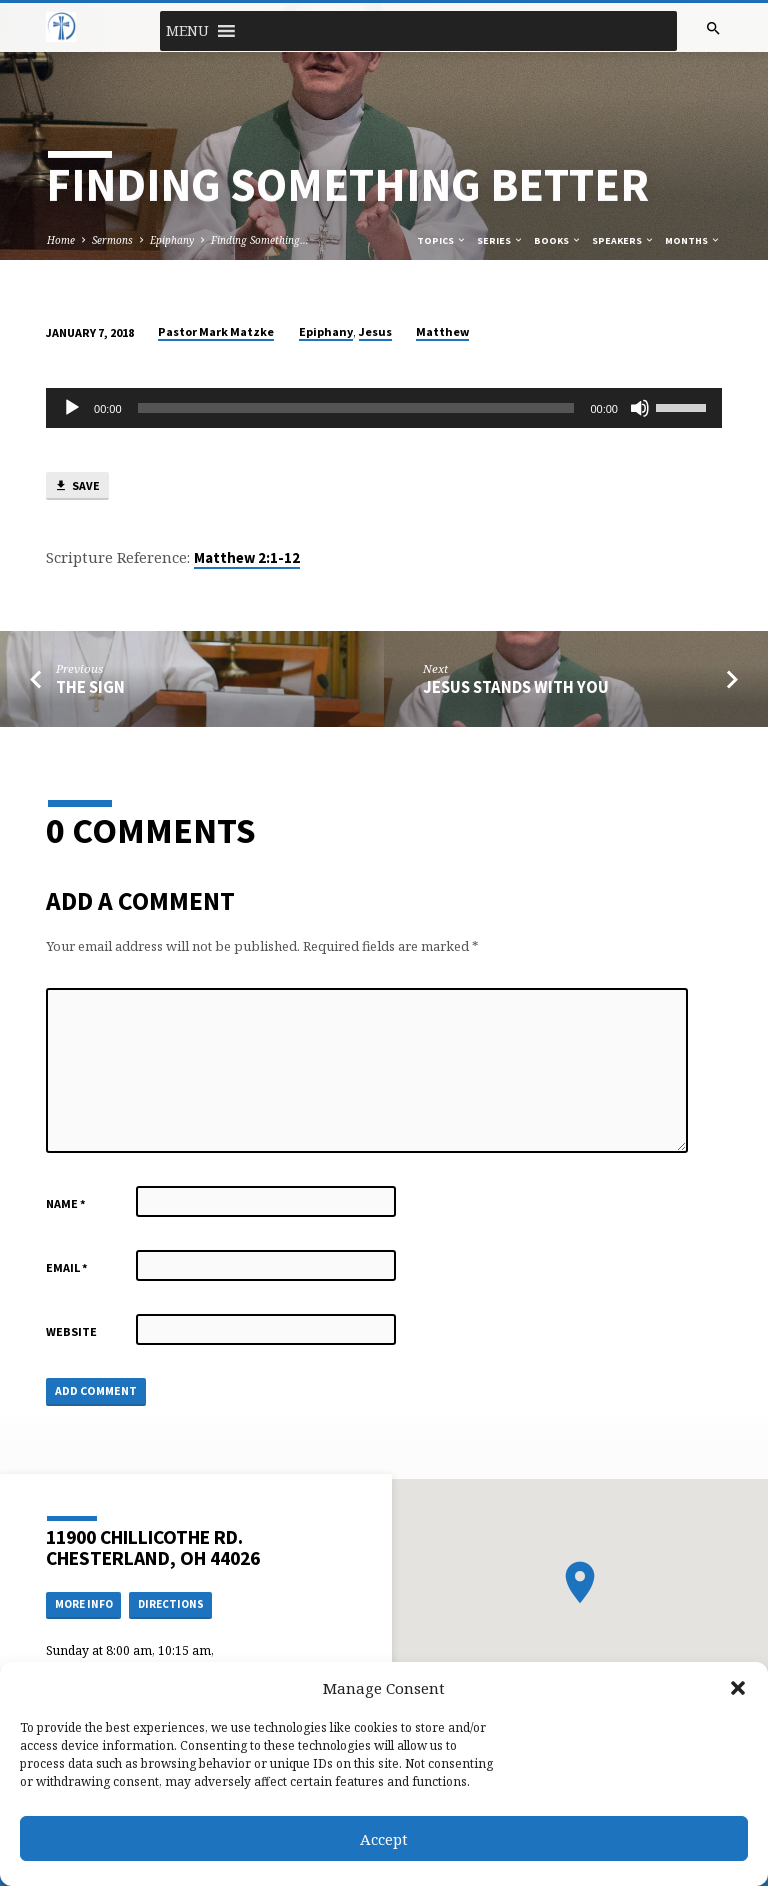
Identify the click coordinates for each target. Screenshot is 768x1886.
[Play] (72, 408)
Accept (384, 1839)
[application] (384, 408)
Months (693, 240)
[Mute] (640, 408)
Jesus (375, 331)
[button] (738, 1688)
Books (558, 240)
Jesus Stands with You (516, 687)
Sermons (112, 240)
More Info (84, 1604)
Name (66, 1203)
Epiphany (172, 240)
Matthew (442, 331)
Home (61, 240)
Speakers (623, 240)
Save (77, 486)
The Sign (90, 687)
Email (67, 1267)
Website (71, 1331)
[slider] (356, 408)
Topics (442, 240)
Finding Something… (260, 240)
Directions (171, 1604)
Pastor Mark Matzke (216, 331)
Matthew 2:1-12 (247, 558)
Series (500, 240)
